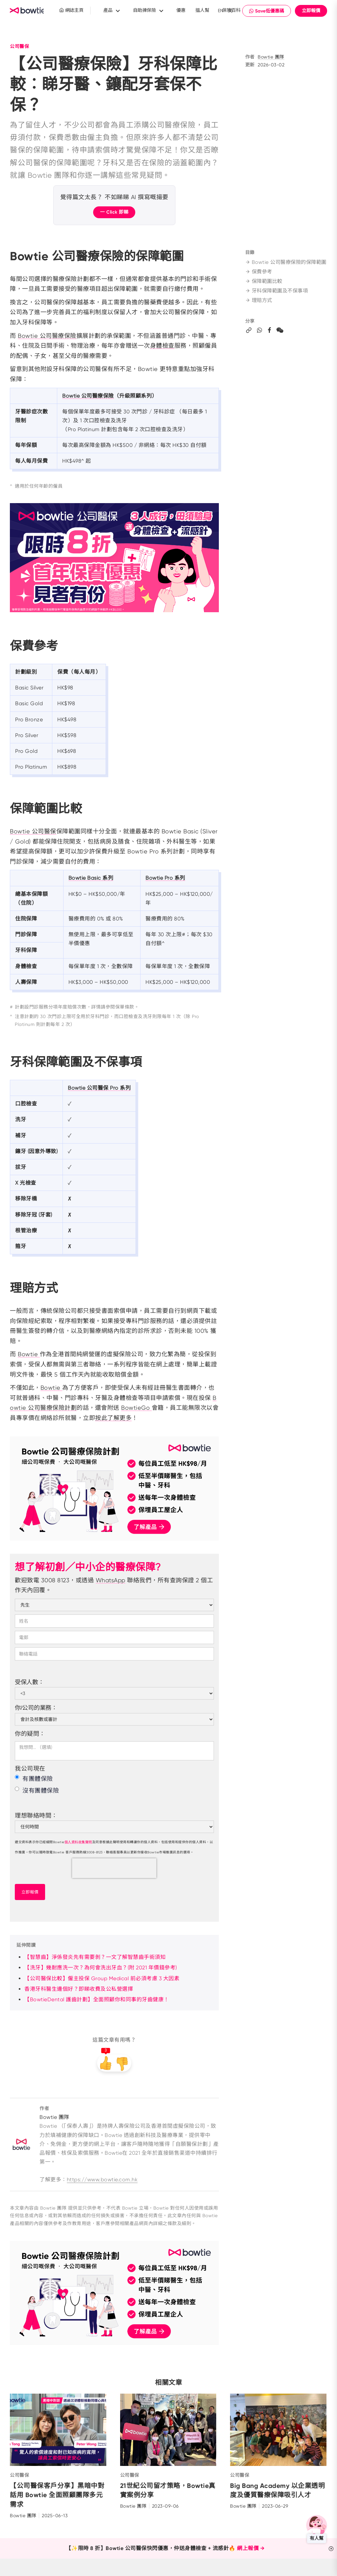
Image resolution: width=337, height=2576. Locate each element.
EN (220, 10)
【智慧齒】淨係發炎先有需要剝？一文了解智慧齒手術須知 (95, 1957)
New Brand (28, 11)
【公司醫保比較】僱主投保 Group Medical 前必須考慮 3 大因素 (101, 1978)
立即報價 (311, 10)
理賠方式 (259, 308)
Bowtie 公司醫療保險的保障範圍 (285, 266)
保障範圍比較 (264, 289)
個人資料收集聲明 (78, 1842)
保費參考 (259, 279)
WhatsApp (110, 1580)
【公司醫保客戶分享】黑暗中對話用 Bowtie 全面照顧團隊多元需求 (57, 2495)
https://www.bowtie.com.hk (102, 2179)
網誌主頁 (71, 10)
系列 (107, 878)
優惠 (181, 10)
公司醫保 (19, 46)
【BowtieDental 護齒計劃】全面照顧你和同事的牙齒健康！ (96, 1999)
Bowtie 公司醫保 (33, 831)
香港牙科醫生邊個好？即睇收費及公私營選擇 (78, 1989)
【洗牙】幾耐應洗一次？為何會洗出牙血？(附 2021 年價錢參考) (100, 1967)
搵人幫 (202, 10)
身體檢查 (162, 345)
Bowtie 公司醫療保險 (47, 335)
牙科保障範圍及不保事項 (278, 298)
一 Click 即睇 (114, 212)
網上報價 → (251, 2548)
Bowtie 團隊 (271, 56)
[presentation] (114, 1868)
